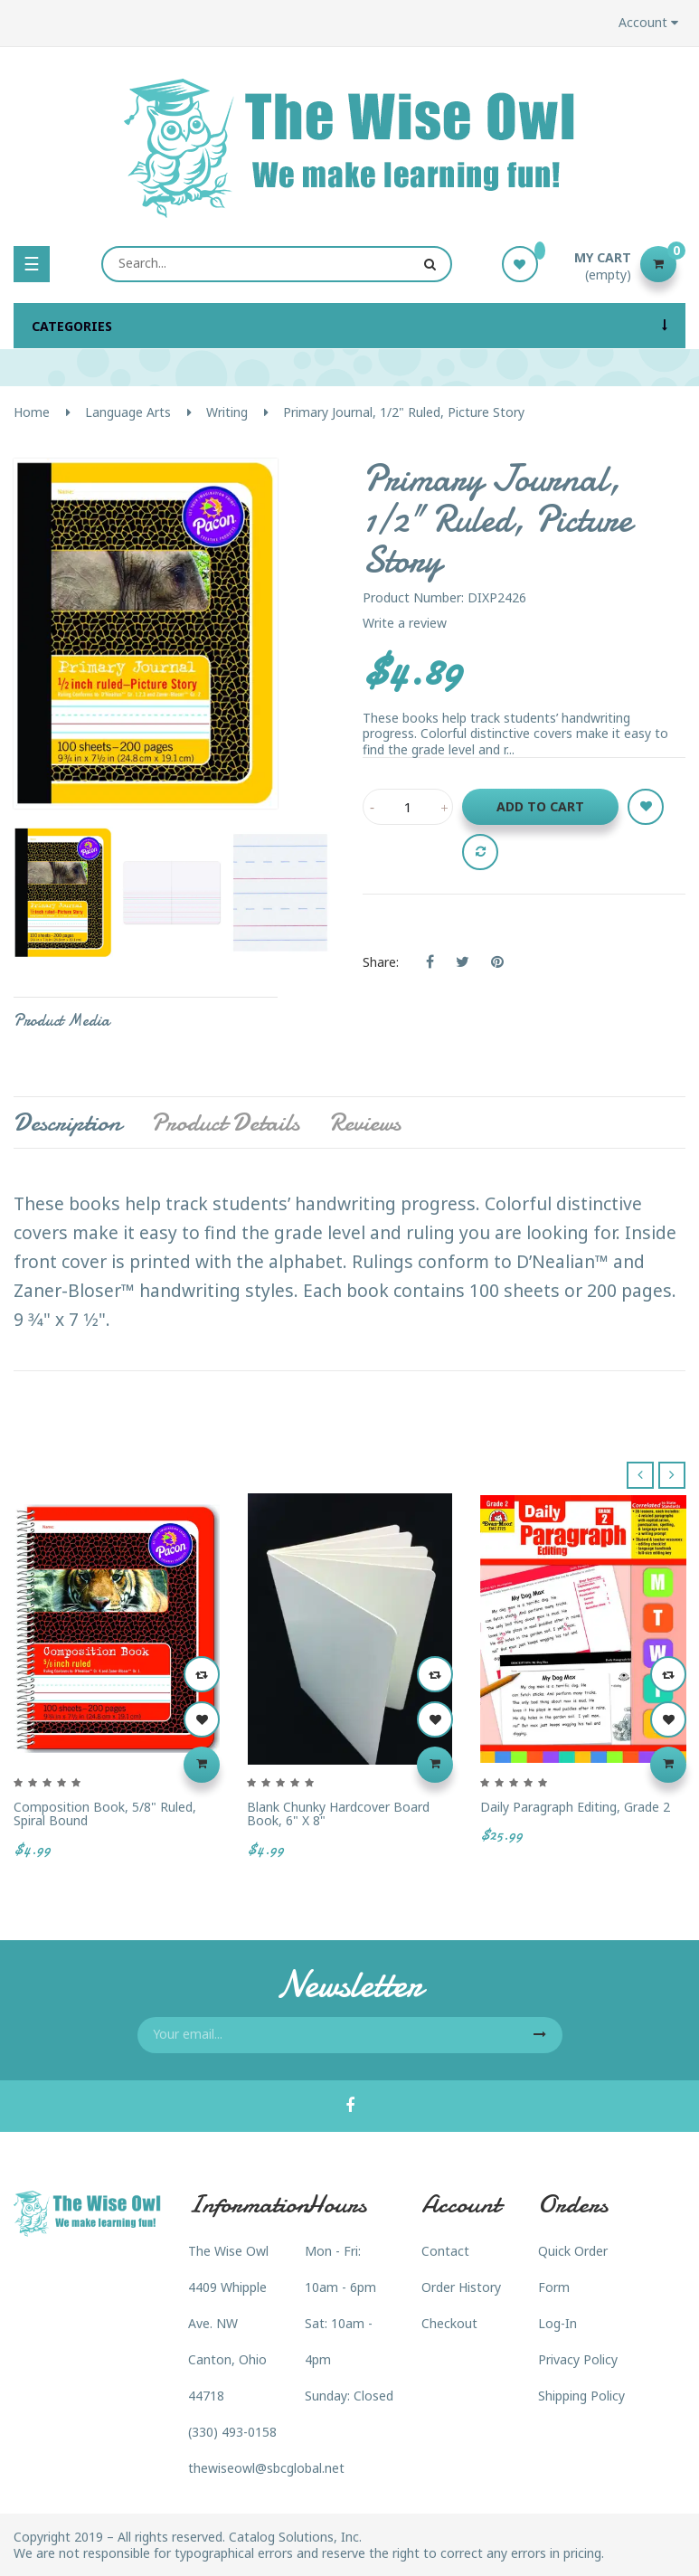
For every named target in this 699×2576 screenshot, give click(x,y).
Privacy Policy (578, 2359)
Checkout (449, 2323)
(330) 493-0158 (232, 2431)
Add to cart (540, 806)
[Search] (276, 264)
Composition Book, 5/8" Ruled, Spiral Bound (105, 1814)
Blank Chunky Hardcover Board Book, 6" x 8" (338, 1814)
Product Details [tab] (225, 1122)
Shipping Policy (581, 2395)
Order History (461, 2287)
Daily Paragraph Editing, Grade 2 (575, 1807)
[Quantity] (408, 807)
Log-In (557, 2323)
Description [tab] (67, 1122)
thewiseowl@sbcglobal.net (266, 2468)
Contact (445, 2250)
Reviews (365, 1122)
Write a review (405, 622)
